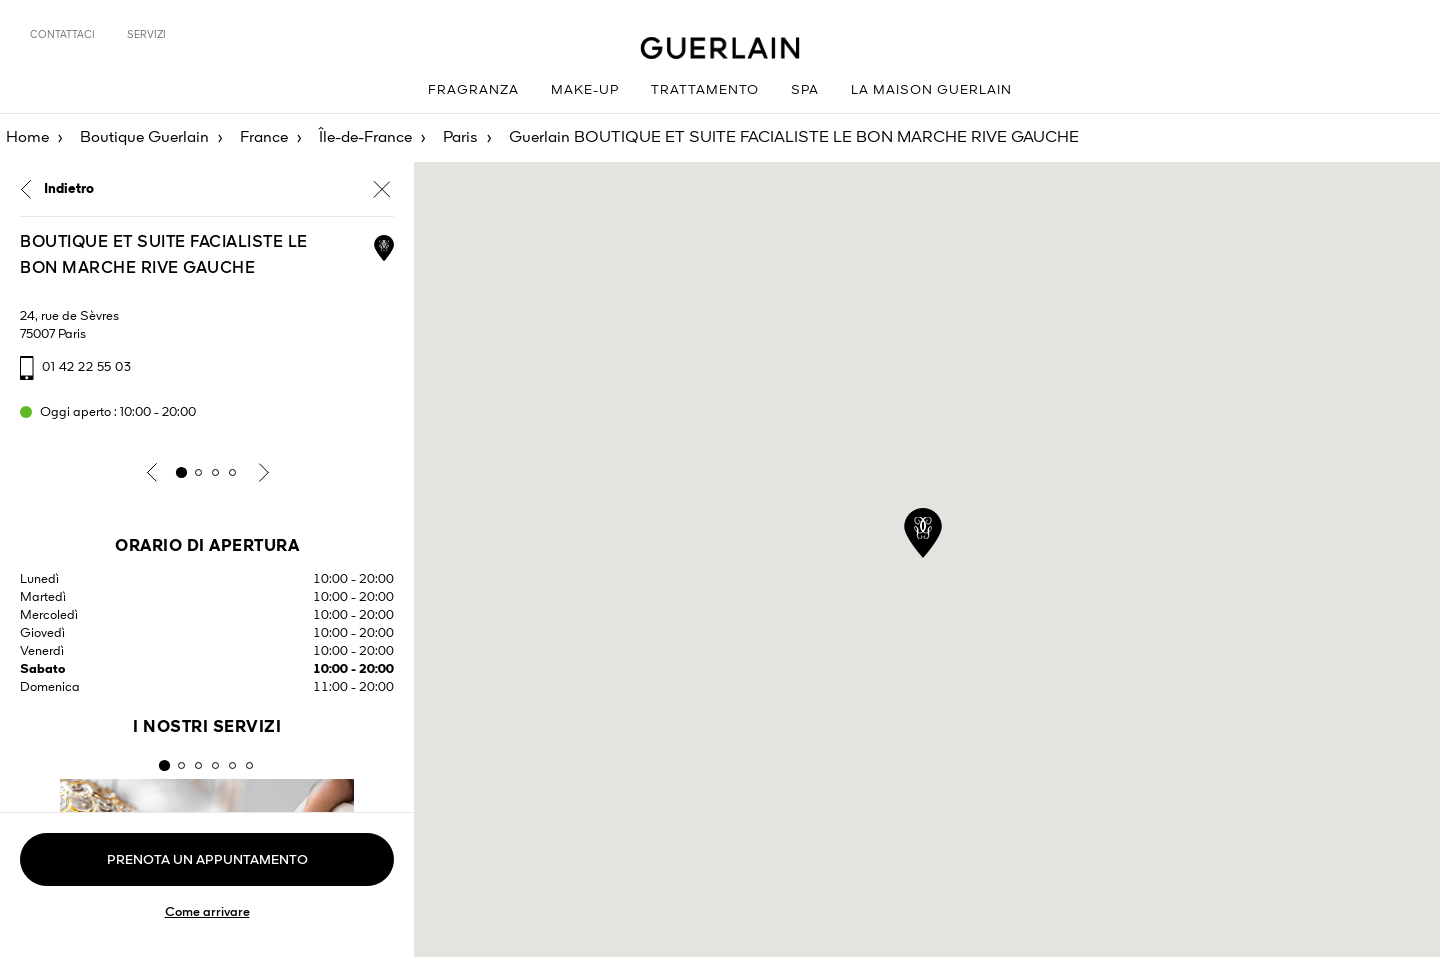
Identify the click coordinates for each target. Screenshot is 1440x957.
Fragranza (473, 90)
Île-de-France (365, 138)
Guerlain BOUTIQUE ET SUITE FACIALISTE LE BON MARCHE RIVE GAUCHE (794, 138)
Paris (460, 138)
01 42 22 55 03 (86, 367)
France (264, 138)
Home (27, 138)
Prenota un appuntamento (207, 860)
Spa (805, 90)
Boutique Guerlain (144, 138)
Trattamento (705, 90)
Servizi (146, 35)
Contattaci (62, 35)
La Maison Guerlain (931, 90)
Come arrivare (207, 912)
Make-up (585, 90)
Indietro (69, 189)
